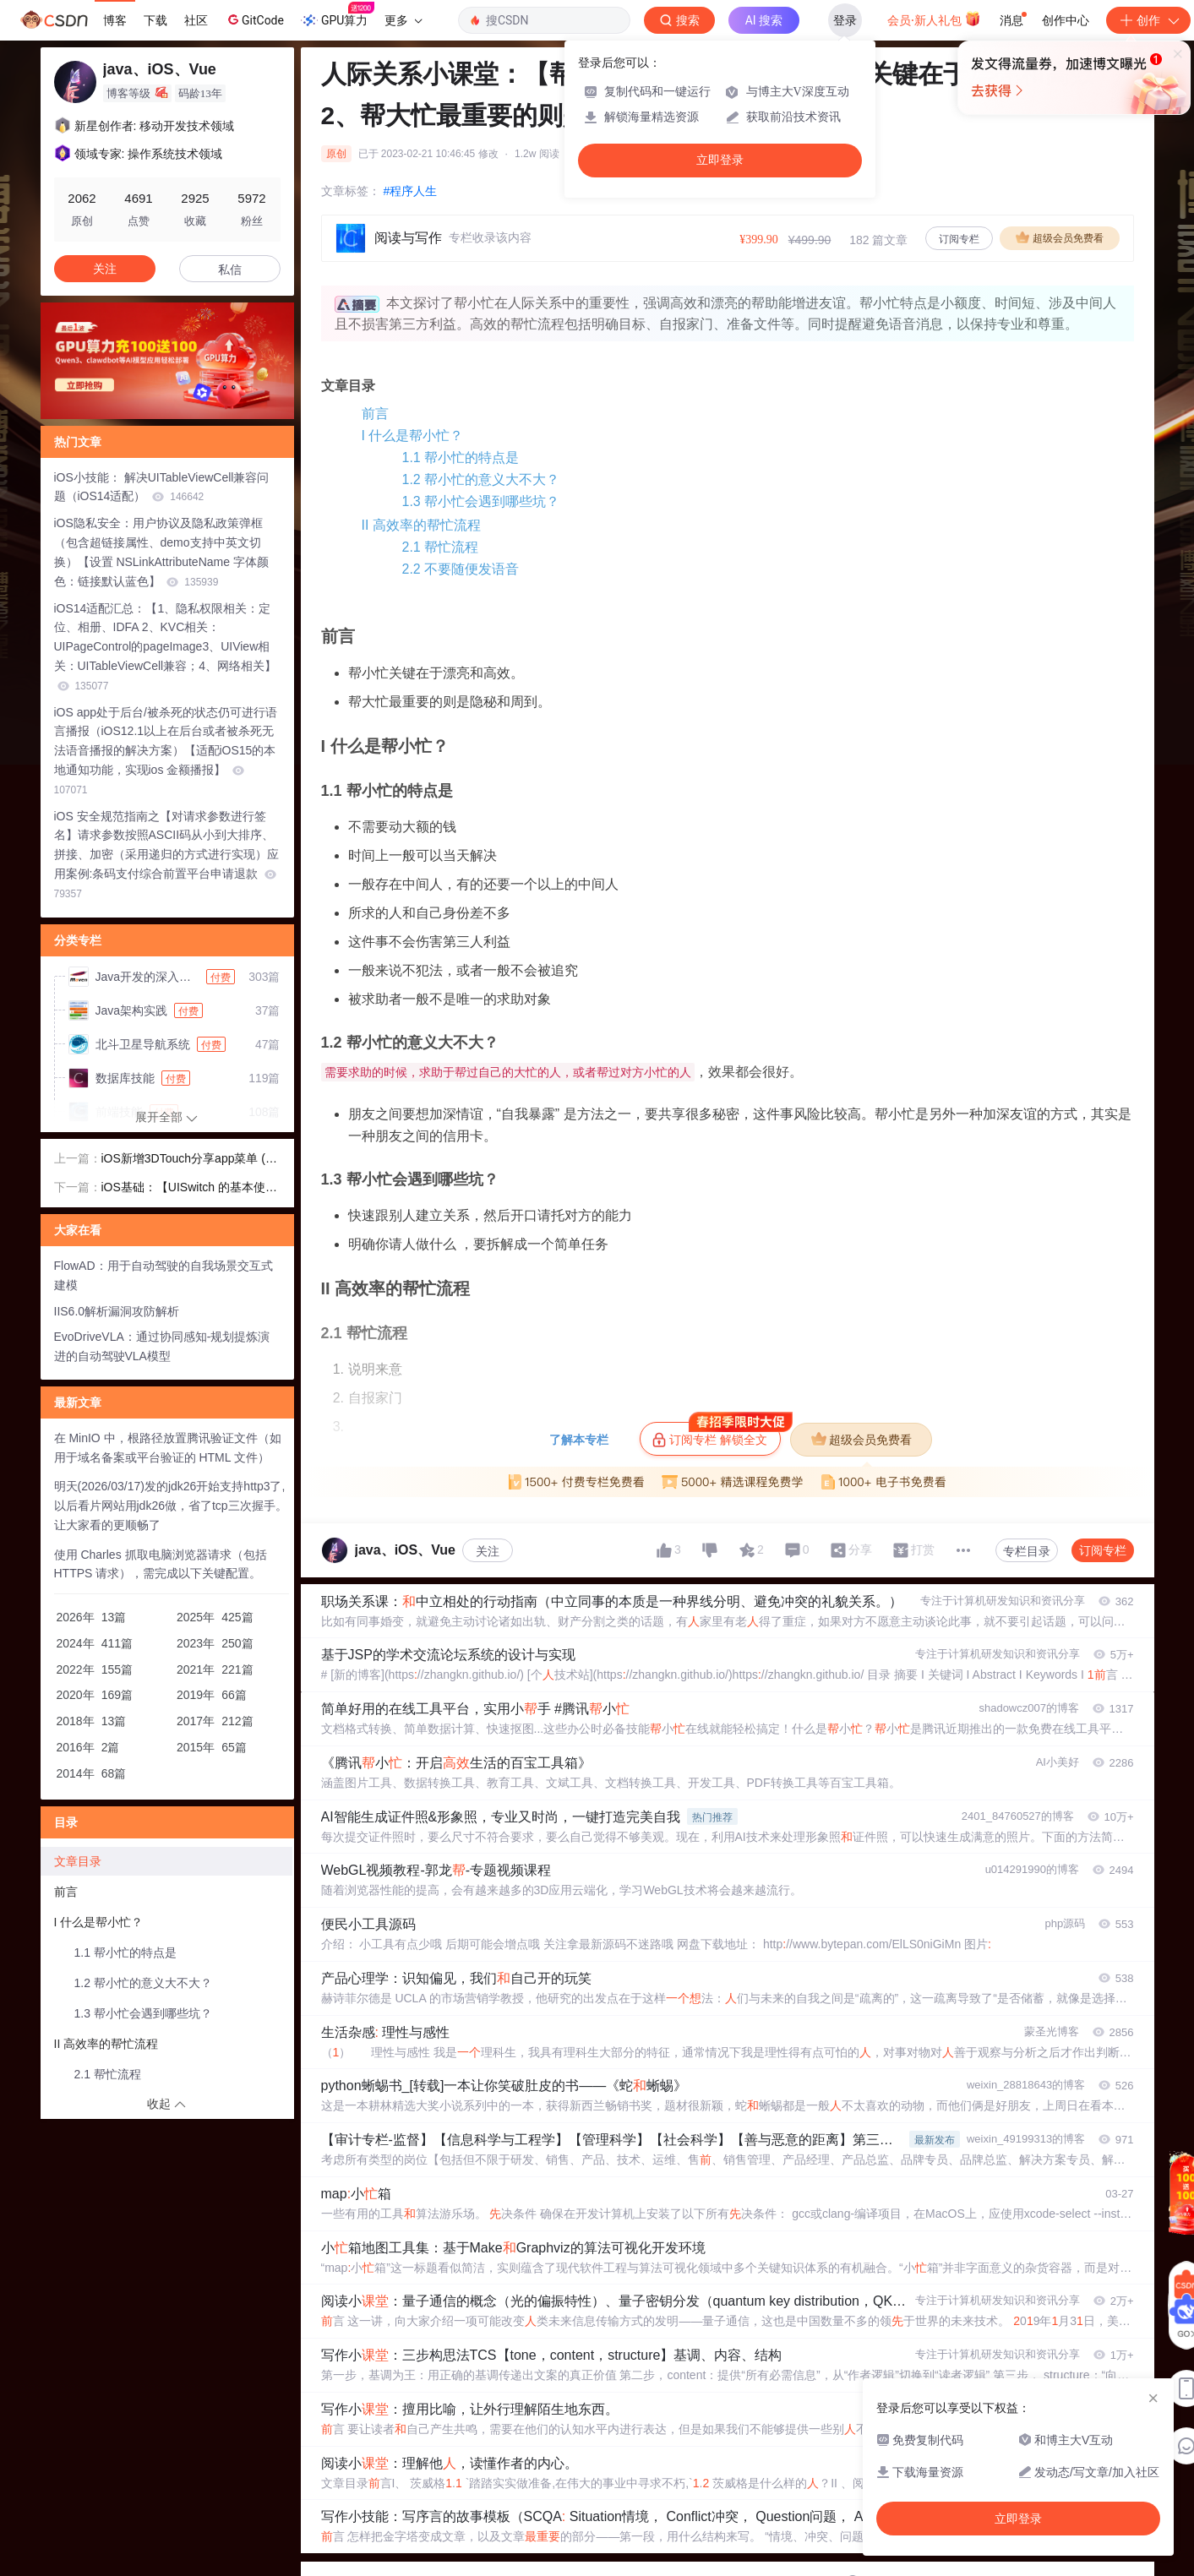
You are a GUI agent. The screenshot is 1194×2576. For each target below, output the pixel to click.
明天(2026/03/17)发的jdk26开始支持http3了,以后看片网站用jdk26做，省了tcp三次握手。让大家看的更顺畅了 (170, 1505)
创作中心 (1065, 20)
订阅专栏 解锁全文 (716, 1434)
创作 (1148, 20)
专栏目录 (1026, 1551)
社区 (196, 20)
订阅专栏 (959, 239)
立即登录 (720, 160)
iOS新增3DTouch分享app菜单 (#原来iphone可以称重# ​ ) (186, 1160)
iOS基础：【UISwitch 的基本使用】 (183, 1188)
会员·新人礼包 (934, 18)
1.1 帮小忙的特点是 (461, 457)
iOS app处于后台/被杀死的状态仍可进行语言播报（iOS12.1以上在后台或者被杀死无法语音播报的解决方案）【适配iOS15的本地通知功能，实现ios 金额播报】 (165, 750)
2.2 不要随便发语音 (461, 569)
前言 (375, 413)
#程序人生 (411, 191)
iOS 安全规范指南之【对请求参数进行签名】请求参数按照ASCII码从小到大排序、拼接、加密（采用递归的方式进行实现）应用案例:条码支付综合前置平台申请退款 (166, 854)
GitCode (254, 19)
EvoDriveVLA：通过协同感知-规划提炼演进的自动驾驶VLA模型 (162, 1346)
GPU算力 (337, 15)
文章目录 (77, 1861)
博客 (115, 20)
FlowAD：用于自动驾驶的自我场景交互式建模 (163, 1275)
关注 (487, 1551)
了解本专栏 (578, 1439)
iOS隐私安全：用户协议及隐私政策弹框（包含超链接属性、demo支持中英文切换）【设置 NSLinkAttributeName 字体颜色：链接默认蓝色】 (161, 551)
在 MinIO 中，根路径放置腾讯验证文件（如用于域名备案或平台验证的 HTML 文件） (167, 1447)
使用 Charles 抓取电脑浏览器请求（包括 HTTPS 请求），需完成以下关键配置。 (160, 1564)
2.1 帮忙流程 (440, 547)
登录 (845, 20)
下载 (155, 20)
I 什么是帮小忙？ (413, 435)
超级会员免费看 (1060, 237)
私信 (230, 269)
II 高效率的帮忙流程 (421, 525)
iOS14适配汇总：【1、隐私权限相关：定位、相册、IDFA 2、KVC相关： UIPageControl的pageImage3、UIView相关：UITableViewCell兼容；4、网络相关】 (165, 647)
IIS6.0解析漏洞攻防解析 (117, 1311)
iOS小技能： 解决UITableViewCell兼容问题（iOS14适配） (162, 487)
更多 (403, 20)
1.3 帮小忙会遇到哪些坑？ (481, 501)
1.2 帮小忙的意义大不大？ (481, 479)
